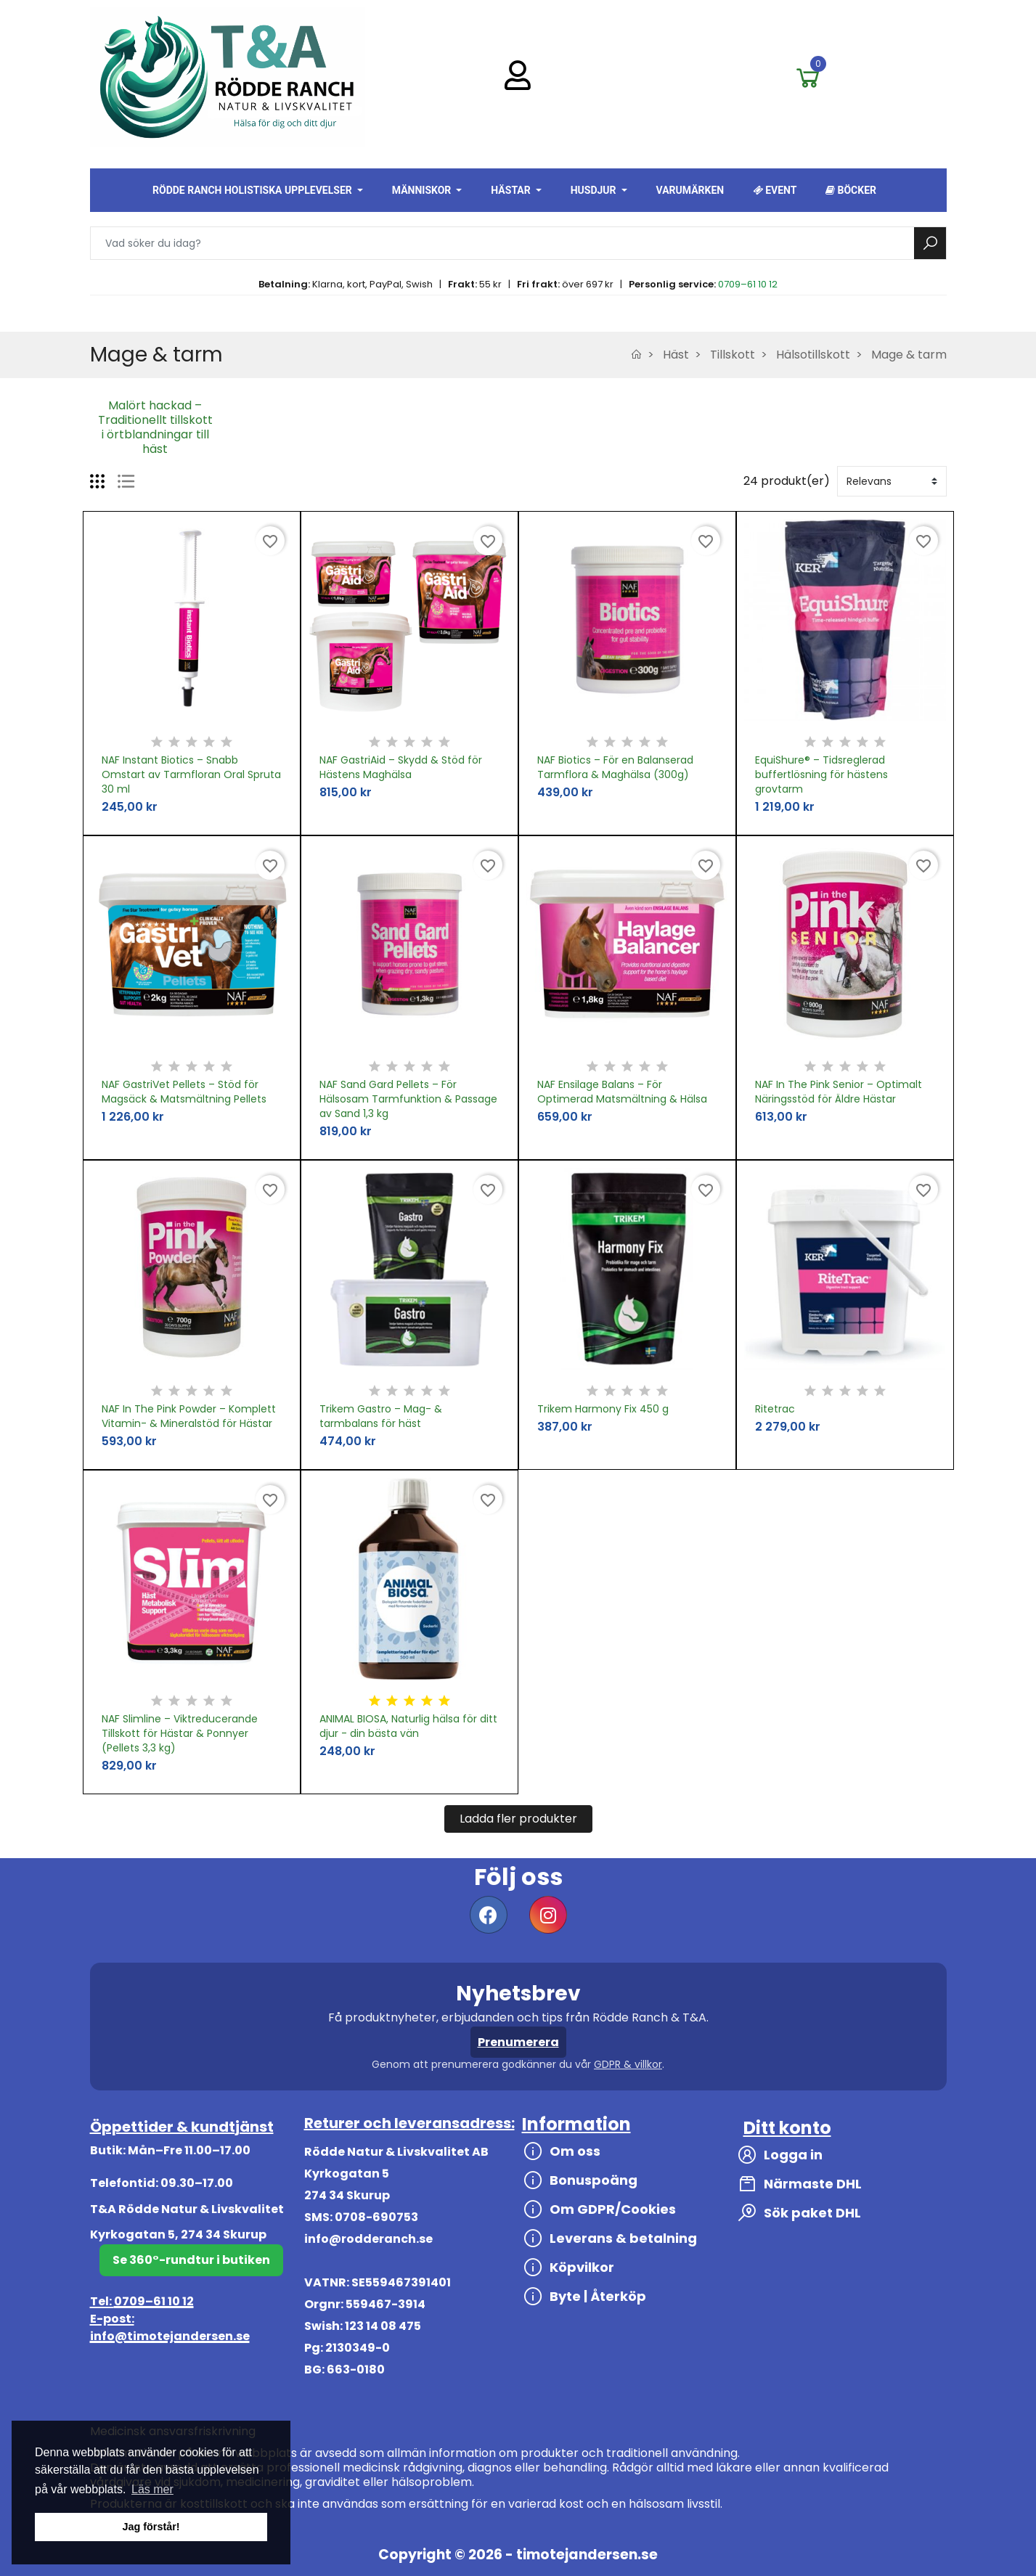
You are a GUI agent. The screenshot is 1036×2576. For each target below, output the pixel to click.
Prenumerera (518, 2042)
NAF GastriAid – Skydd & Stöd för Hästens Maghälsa (400, 767)
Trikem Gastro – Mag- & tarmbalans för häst (380, 1416)
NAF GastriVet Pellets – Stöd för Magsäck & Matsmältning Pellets (184, 1091)
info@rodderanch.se (368, 2239)
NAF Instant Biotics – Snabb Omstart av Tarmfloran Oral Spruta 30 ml (191, 774)
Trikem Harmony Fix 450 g (603, 1409)
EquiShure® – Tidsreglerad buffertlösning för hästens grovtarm (821, 774)
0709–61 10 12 (748, 284)
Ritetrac (775, 1409)
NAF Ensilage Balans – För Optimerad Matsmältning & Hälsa (622, 1091)
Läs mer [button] (152, 2489)
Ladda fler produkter (518, 1818)
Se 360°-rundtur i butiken (191, 2260)
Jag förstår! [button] (150, 2526)
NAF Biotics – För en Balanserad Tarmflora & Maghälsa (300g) (615, 767)
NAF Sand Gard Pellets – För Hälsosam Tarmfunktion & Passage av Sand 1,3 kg (408, 1099)
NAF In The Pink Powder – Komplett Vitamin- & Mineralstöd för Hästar (189, 1416)
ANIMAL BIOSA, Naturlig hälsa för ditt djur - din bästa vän (408, 1726)
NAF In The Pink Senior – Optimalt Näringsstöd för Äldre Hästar (838, 1091)
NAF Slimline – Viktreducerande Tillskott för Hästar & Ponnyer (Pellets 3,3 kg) (180, 1733)
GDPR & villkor (628, 2064)
